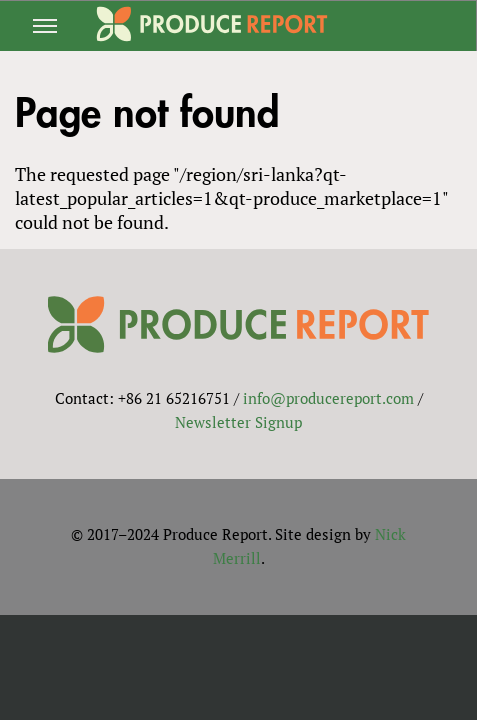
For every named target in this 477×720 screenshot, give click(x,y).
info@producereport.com (328, 398)
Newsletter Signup (238, 422)
